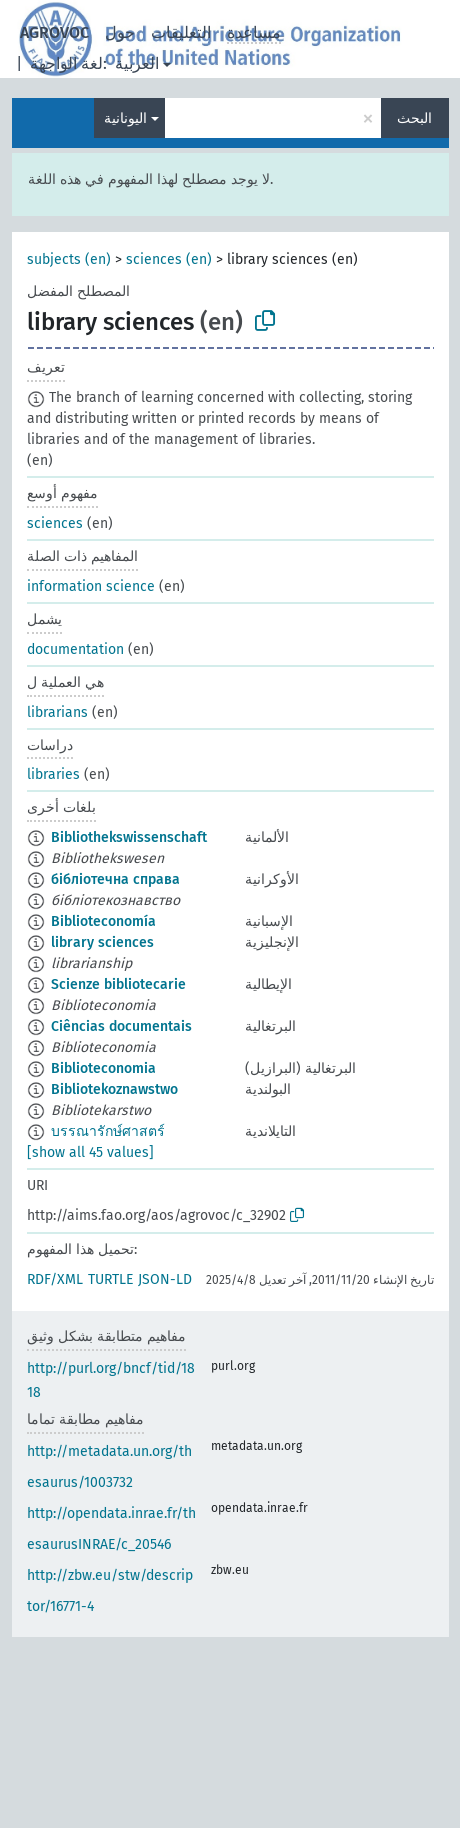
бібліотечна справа (115, 879)
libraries (53, 774)
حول (120, 32)
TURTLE (110, 1279)
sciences (55, 523)
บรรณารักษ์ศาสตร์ (108, 1131)
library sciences (102, 942)
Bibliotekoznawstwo (114, 1089)
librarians (57, 712)
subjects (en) (69, 259)
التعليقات (181, 32)
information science (91, 586)
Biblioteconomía (103, 921)
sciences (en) (169, 259)
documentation (75, 649)
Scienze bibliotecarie (118, 984)
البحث (414, 118)
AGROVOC (54, 32)
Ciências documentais (121, 1026)
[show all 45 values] (90, 1152)
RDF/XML (55, 1279)
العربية (137, 63)
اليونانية (125, 118)
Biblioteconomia (103, 1068)
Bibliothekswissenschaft (129, 837)
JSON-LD (165, 1279)
